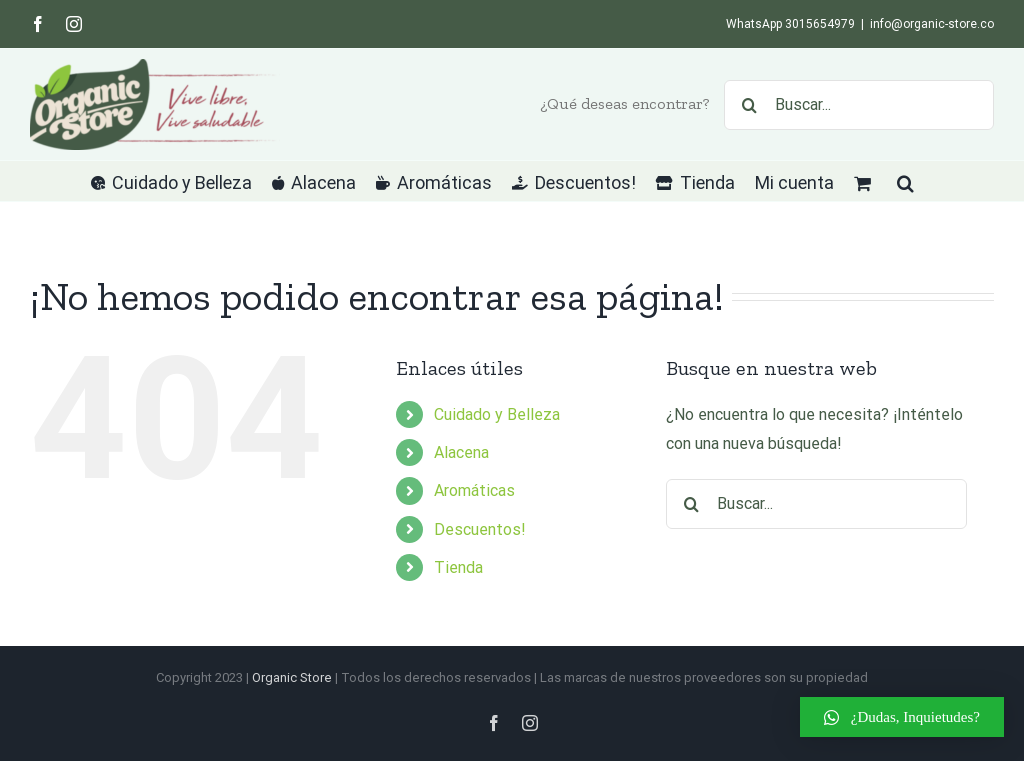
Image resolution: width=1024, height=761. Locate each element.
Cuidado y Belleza (497, 414)
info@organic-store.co (932, 24)
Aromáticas (474, 490)
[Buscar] (749, 105)
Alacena (461, 452)
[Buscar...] (859, 105)
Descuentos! (480, 529)
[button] (905, 181)
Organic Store (292, 677)
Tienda (458, 567)
